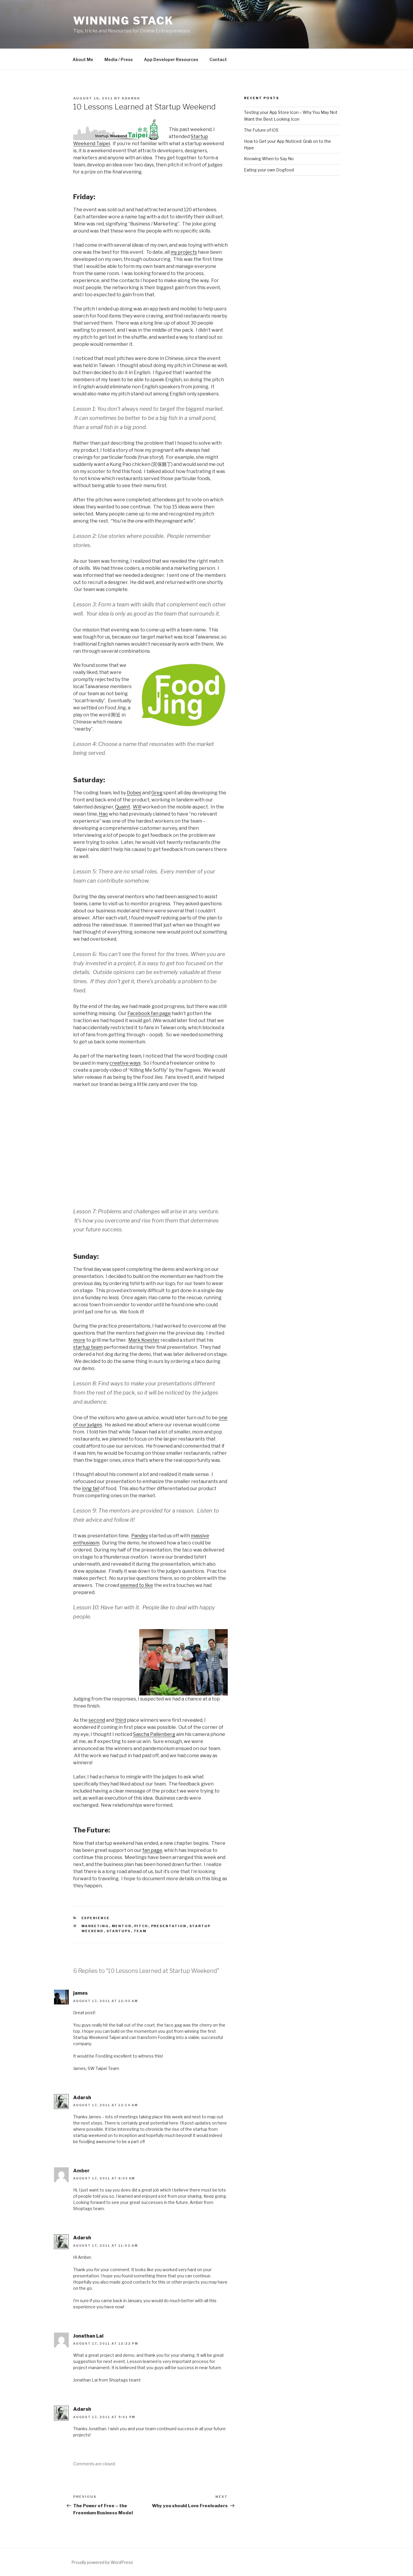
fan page (152, 1850)
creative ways (125, 1063)
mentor (122, 1926)
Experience (95, 1918)
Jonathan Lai (88, 2336)
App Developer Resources (171, 59)
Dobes (134, 793)
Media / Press (118, 59)
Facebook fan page (149, 1013)
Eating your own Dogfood (269, 169)
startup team (88, 1347)
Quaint (122, 807)
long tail (90, 1488)
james (80, 1993)
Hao (103, 814)
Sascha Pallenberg (154, 1734)
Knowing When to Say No (269, 158)
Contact (218, 59)
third (120, 1720)
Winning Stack (123, 20)
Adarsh (131, 98)
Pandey (139, 1536)
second (96, 1720)
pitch (141, 1926)
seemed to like (136, 1585)
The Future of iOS (261, 129)
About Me (83, 59)
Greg (157, 793)
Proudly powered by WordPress (102, 2562)
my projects (184, 252)
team (140, 1931)
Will (137, 807)
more (79, 1340)
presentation (169, 1926)
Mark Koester (144, 1340)
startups (118, 1931)
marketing (95, 1926)
